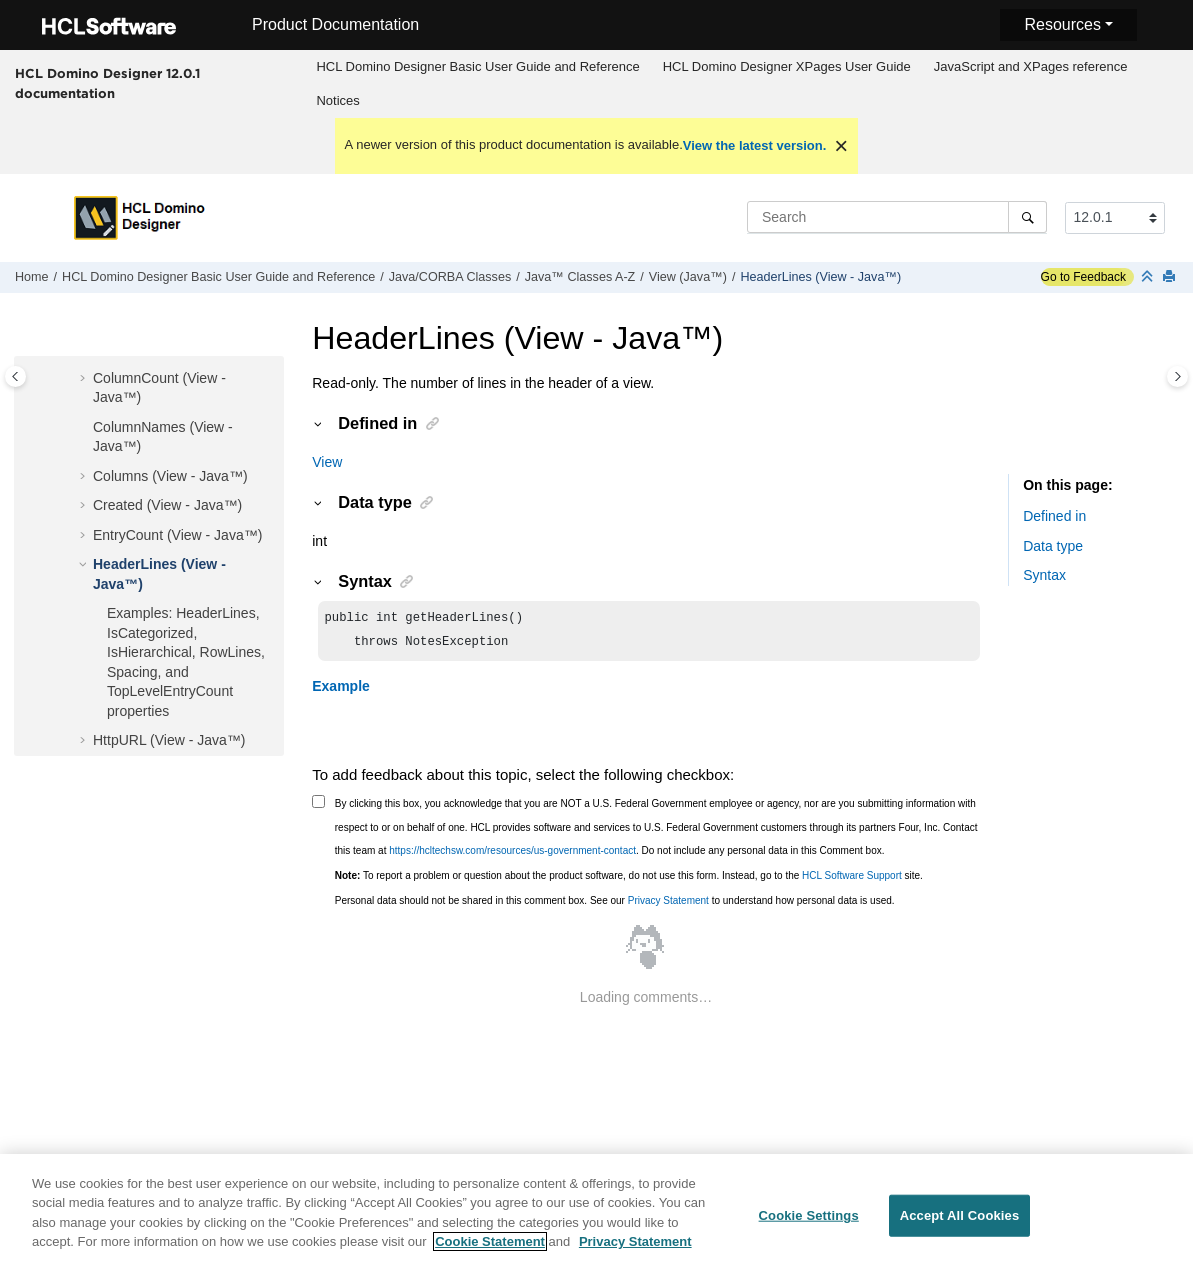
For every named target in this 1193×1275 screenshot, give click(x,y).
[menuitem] (478, 67)
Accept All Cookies (960, 1226)
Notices (337, 100)
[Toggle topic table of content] (1177, 376)
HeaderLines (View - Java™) (820, 277)
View (327, 462)
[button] (85, 379)
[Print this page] (1171, 277)
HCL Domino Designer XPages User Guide (787, 66)
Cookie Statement (490, 1252)
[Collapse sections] (1149, 277)
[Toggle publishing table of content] (15, 376)
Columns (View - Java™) (170, 476)
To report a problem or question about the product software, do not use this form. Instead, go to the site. (629, 879)
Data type (1053, 546)
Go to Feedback (1083, 277)
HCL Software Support (852, 879)
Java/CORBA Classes (450, 277)
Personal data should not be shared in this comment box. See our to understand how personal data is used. (615, 904)
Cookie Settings (809, 1226)
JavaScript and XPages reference (1031, 66)
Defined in (1054, 516)
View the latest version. (755, 145)
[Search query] (897, 217)
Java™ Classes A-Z (580, 277)
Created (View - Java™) (167, 505)
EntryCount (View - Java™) (177, 535)
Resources (1062, 24)
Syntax (1044, 575)
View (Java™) (688, 277)
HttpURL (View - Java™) (169, 740)
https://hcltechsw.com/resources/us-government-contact (512, 854)
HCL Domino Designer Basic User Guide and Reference (477, 66)
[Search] (1027, 217)
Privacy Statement (668, 904)
